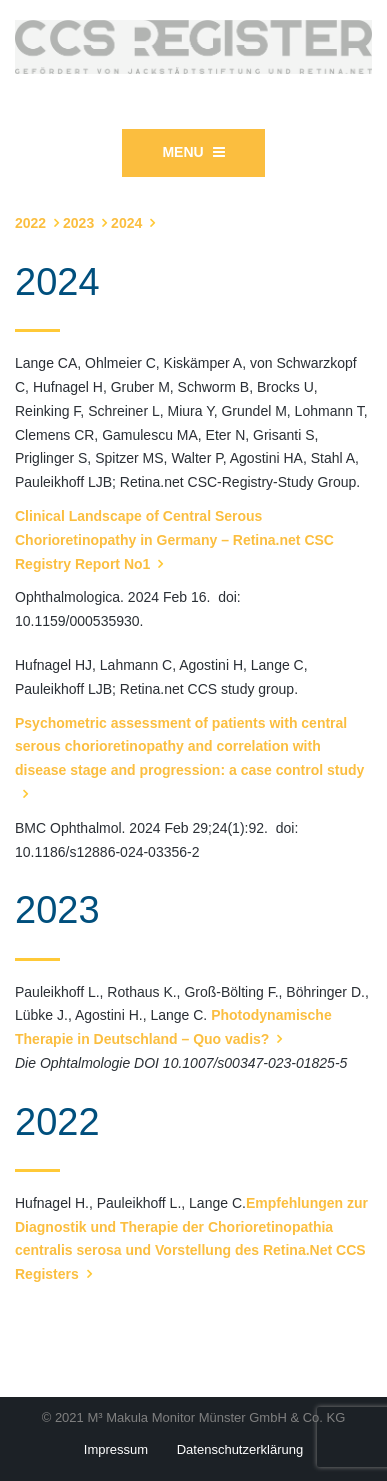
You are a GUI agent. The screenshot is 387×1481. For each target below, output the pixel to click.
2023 (78, 223)
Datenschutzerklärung (240, 1449)
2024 (126, 223)
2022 (30, 223)
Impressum (116, 1449)
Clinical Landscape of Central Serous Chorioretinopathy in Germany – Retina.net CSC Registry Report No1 (174, 540)
